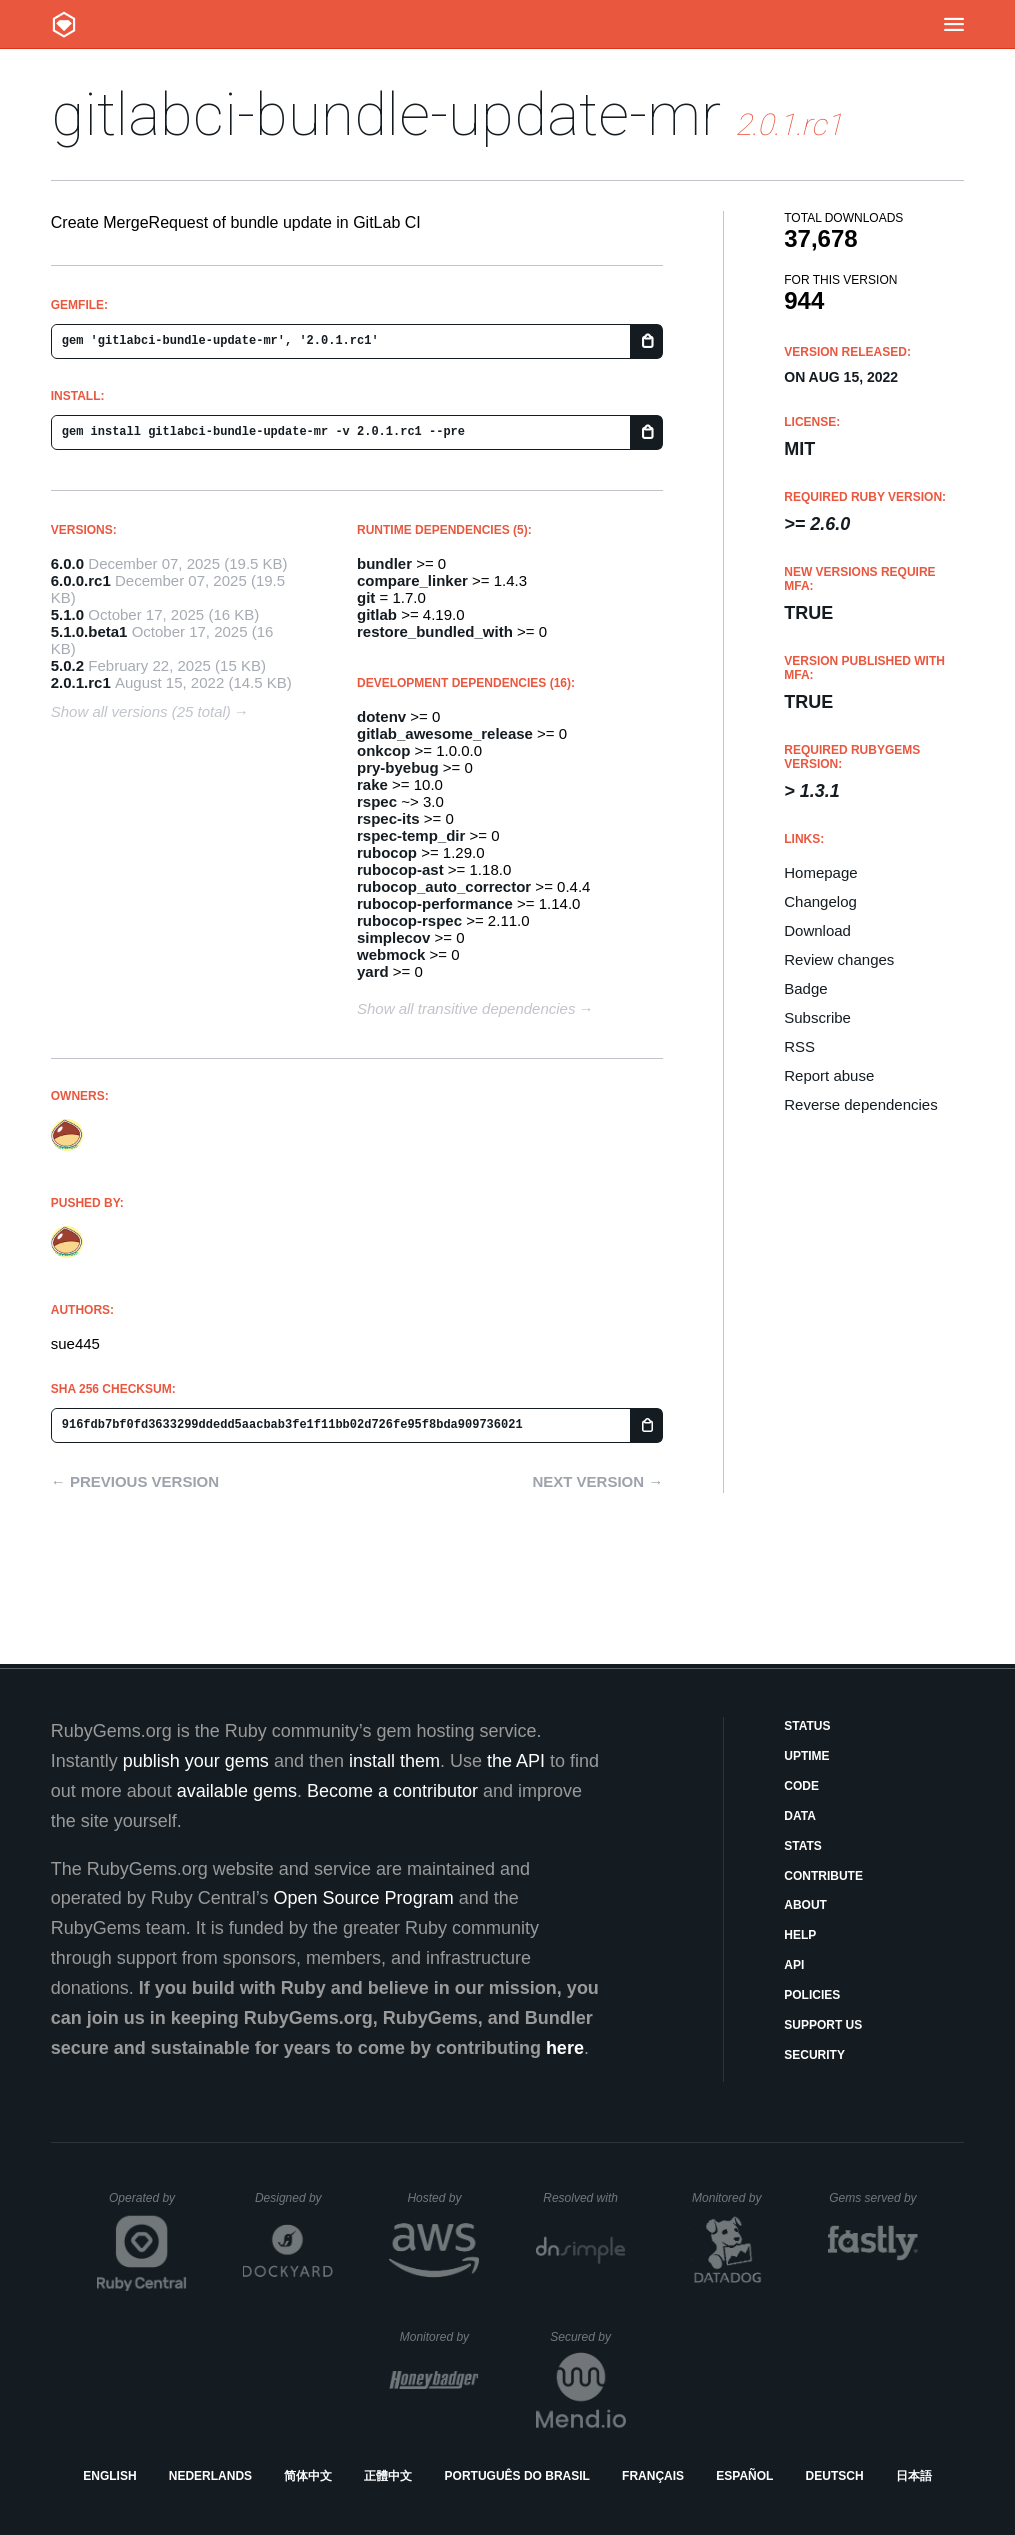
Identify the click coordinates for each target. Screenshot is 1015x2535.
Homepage (820, 872)
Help (800, 1935)
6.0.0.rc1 (81, 580)
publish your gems (196, 1761)
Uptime (806, 1756)
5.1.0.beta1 (89, 631)
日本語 (914, 2476)
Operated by (148, 2205)
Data (800, 1816)
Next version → (597, 1481)
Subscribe (817, 1017)
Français (653, 2476)
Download (817, 930)
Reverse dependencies (860, 1104)
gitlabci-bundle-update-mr (386, 114)
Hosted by (443, 2198)
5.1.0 (67, 614)
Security (814, 2055)
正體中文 (388, 2476)
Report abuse (829, 1075)
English (109, 2476)
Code (801, 1786)
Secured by (587, 2337)
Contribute (823, 1876)
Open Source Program (364, 1898)
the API (516, 1761)
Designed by (294, 2198)
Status (807, 1726)
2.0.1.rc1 (81, 682)
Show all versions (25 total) (141, 711)
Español (744, 2476)
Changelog (820, 901)
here (565, 2048)
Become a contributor (392, 1791)
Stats (803, 1846)
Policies (812, 1995)
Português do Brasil (517, 2476)
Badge (805, 988)
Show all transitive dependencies (466, 1008)
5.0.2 (67, 665)
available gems (237, 1791)
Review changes (839, 959)
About (805, 1905)
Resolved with (584, 2198)
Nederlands (210, 2476)
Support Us (823, 2025)
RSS (799, 1046)
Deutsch (835, 2476)
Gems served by (873, 2198)
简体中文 (308, 2476)
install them (394, 1761)
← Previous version (135, 1481)
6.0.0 (67, 563)
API (794, 1965)
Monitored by (732, 2198)
